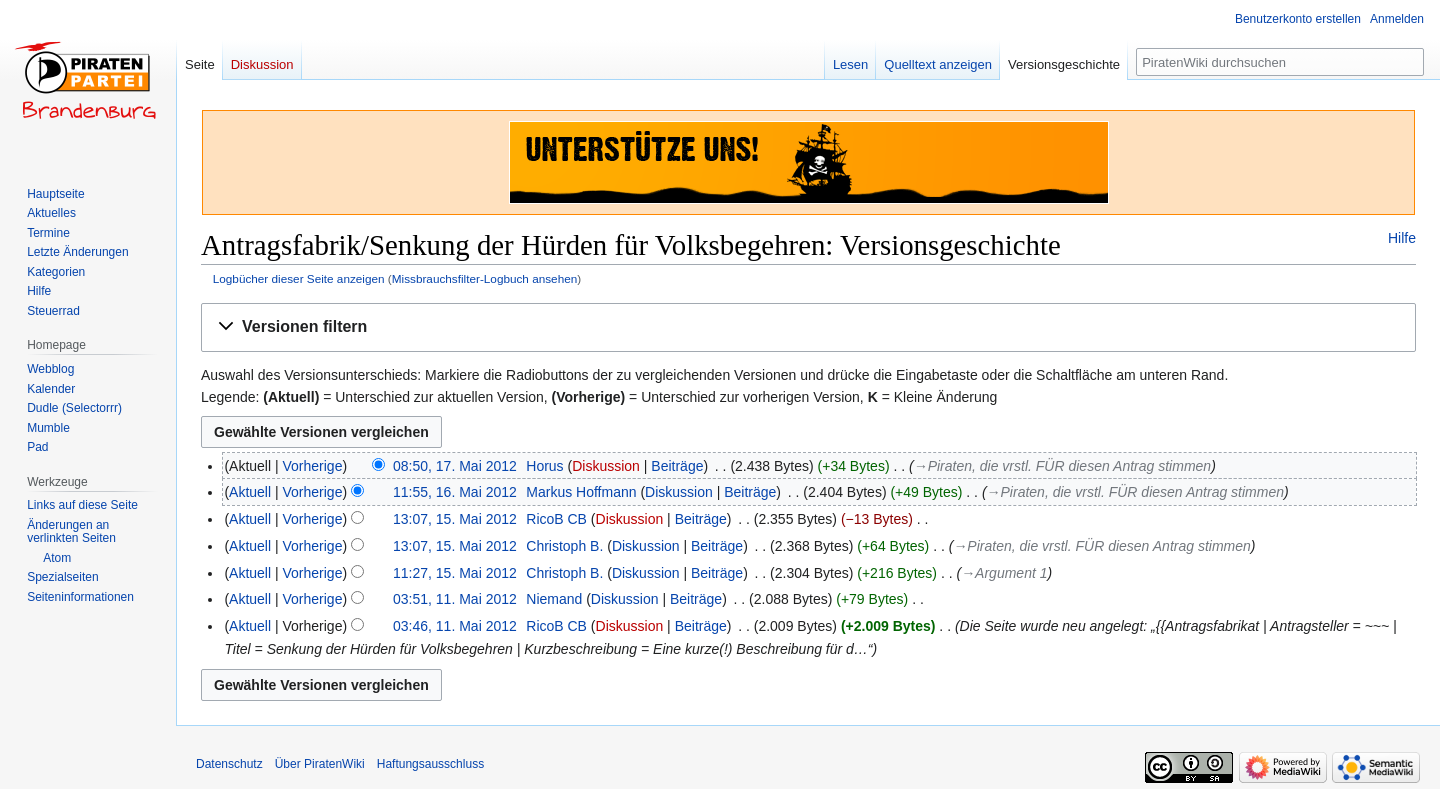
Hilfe (1402, 238)
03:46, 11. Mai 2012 (455, 626)
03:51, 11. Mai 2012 (455, 599)
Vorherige (313, 466)
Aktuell (250, 492)
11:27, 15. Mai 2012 (455, 573)
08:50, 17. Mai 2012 (455, 466)
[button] (808, 327)
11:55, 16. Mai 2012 (455, 492)
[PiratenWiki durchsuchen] (1280, 62)
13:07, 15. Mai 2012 (455, 519)
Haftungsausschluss (430, 764)
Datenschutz (229, 764)
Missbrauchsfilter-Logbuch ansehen (485, 278)
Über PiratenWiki (320, 764)
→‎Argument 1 (1004, 573)
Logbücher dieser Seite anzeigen (299, 278)
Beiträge (677, 466)
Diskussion (606, 466)
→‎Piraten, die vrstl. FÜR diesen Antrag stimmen (1062, 466)
